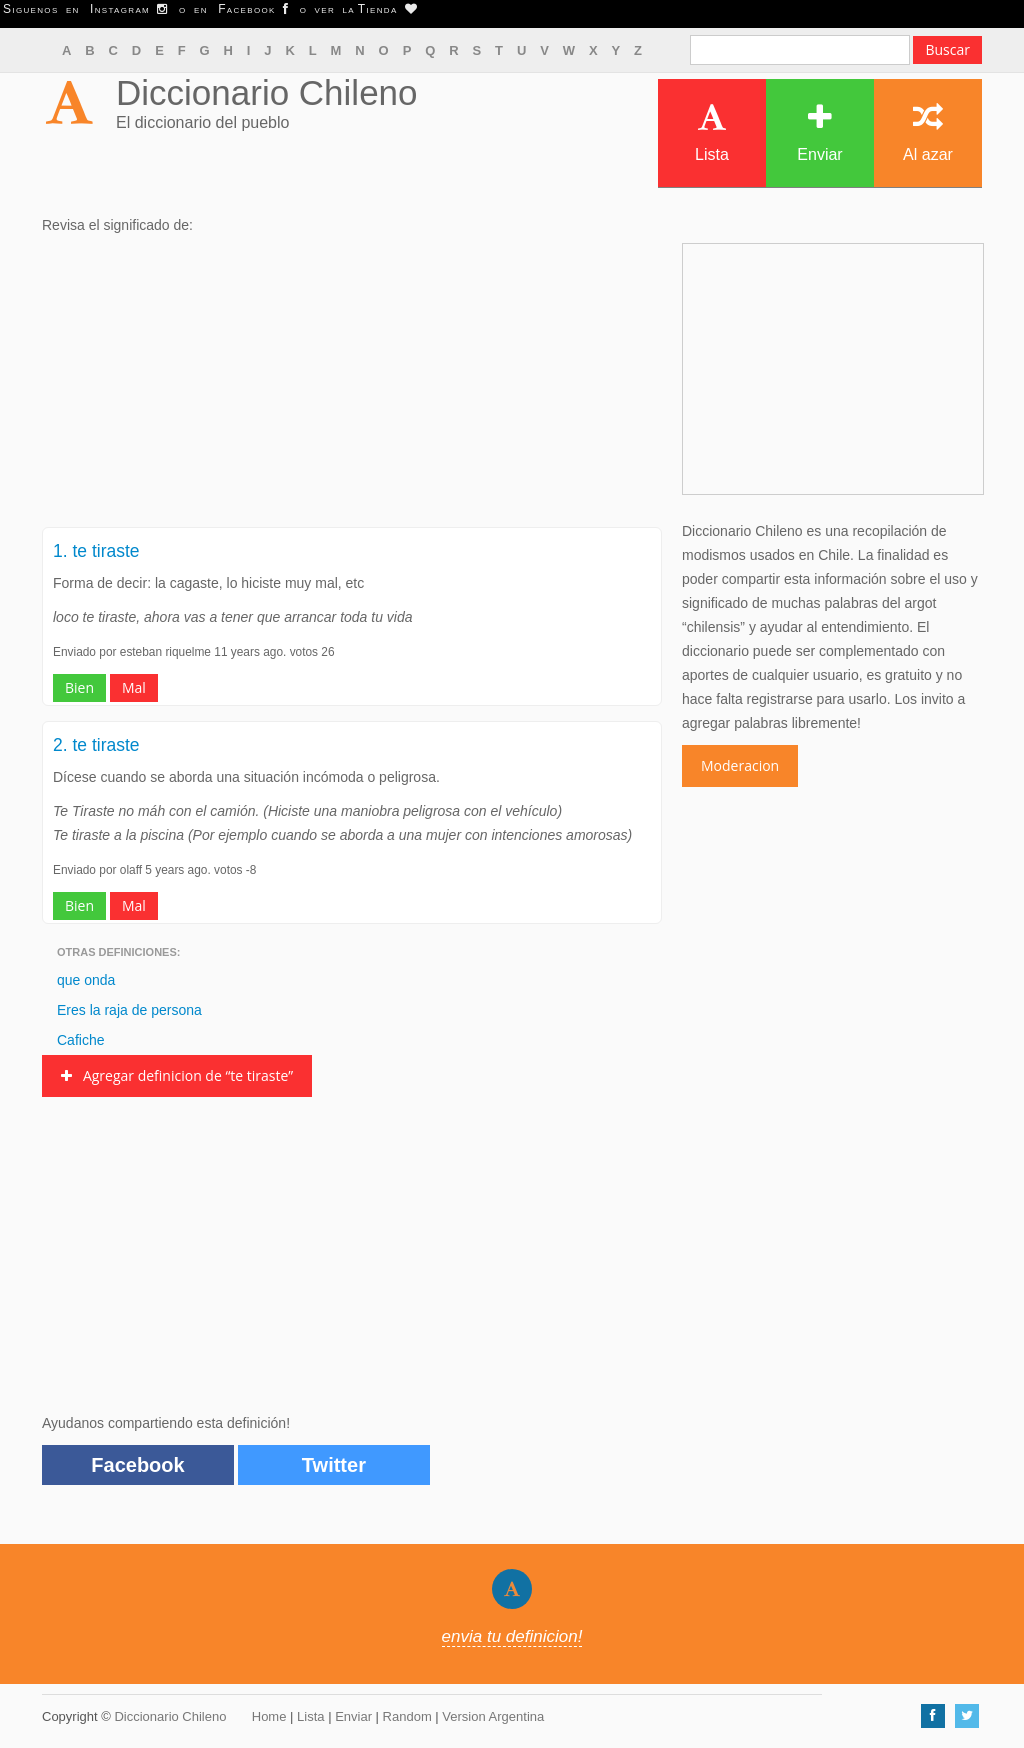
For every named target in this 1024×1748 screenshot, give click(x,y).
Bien (79, 687)
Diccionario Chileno (267, 92)
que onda (86, 980)
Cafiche (80, 1040)
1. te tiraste (96, 551)
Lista (712, 132)
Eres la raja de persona (129, 1010)
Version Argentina (493, 1716)
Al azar (928, 132)
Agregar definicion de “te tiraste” (177, 1075)
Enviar (819, 132)
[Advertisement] (352, 387)
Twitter (334, 1465)
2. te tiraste (96, 745)
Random (407, 1716)
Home (269, 1716)
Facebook (137, 1465)
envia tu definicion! (512, 1636)
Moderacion (740, 765)
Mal (134, 687)
